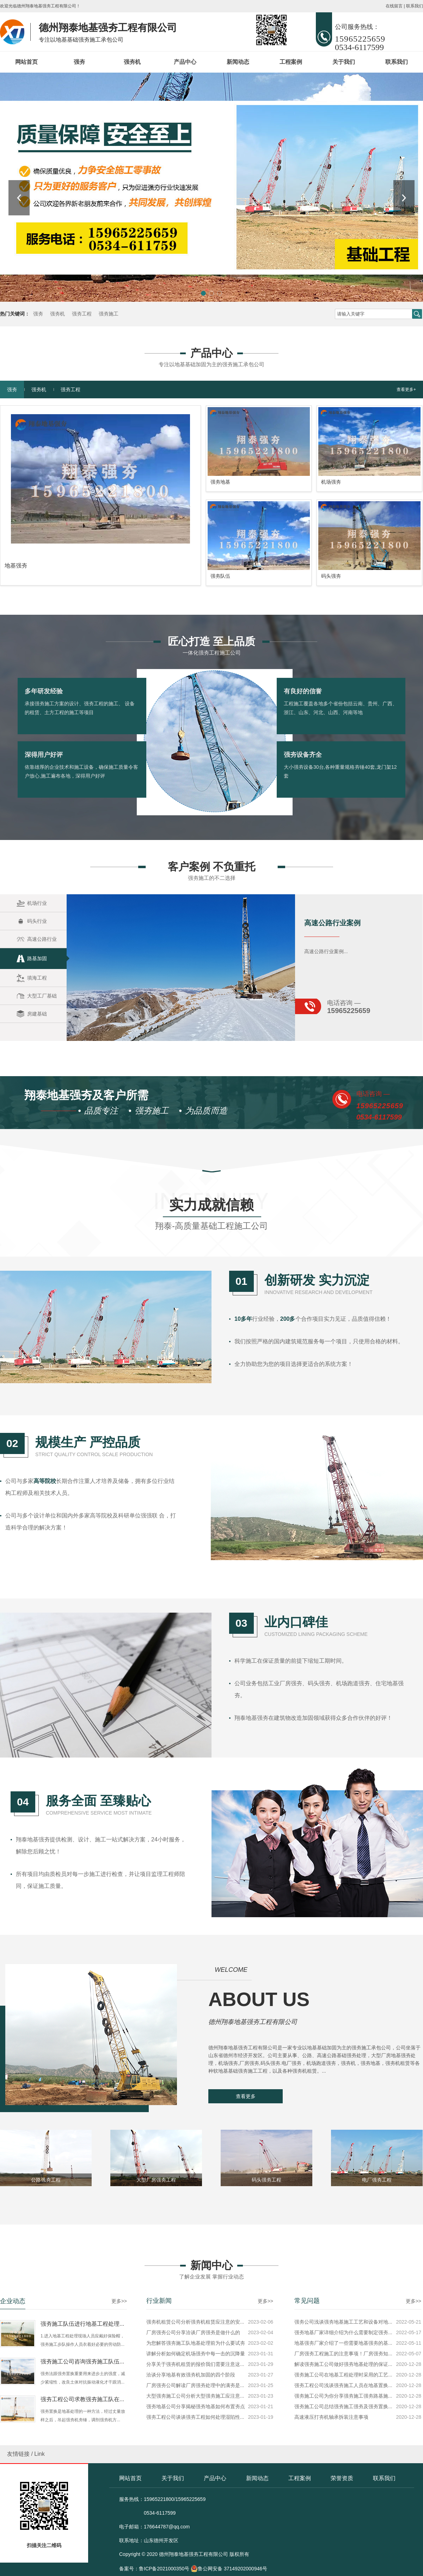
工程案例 (291, 62)
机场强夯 (331, 723)
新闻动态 (238, 62)
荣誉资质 (342, 2478)
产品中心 (185, 62)
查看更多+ (406, 630)
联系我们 (414, 6)
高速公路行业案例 (332, 1067)
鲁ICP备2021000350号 (164, 2568)
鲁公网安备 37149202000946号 (229, 2568)
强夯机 (132, 62)
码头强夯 (331, 817)
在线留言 (394, 6)
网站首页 (26, 62)
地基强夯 (16, 807)
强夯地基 (220, 723)
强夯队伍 (220, 817)
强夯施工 (108, 314)
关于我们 (343, 62)
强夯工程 (82, 314)
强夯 (79, 62)
